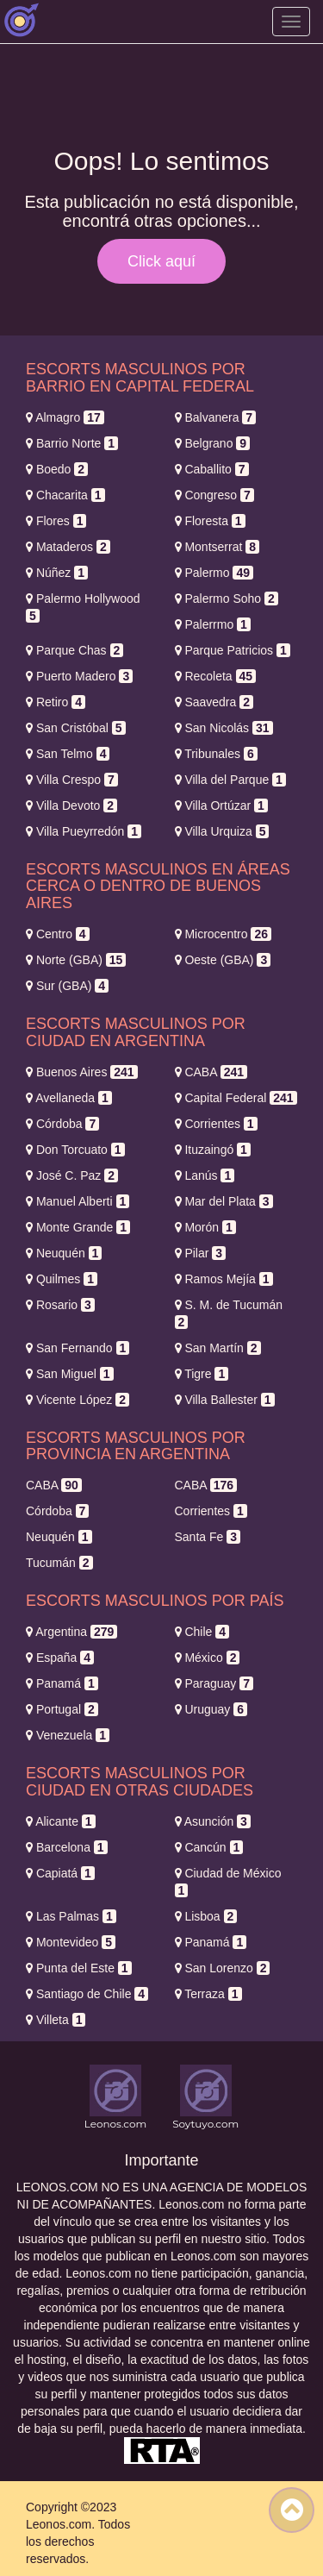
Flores (56, 521)
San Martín (218, 1348)
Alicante (61, 1821)
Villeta (55, 2020)
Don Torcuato (75, 1149)
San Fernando (77, 1348)
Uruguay (211, 1709)
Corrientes (216, 1124)
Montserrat (217, 547)
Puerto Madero (79, 676)
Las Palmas (71, 1916)
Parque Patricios (232, 650)
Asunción (213, 1821)
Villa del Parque (230, 780)
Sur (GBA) (67, 986)
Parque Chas (74, 650)
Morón (205, 1227)
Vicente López (77, 1400)
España (60, 1657)
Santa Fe (208, 1537)
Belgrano (213, 443)
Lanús (205, 1175)
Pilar (201, 1253)
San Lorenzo (222, 1968)
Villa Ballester (225, 1400)
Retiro (55, 702)
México (207, 1657)
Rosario (60, 1305)
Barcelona (67, 1847)
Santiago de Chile (87, 1994)
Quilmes (61, 1279)
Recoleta (216, 676)
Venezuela (67, 1735)
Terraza (208, 1994)
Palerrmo (213, 624)
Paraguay (214, 1683)
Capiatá (60, 1873)
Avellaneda (69, 1098)
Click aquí (161, 261)
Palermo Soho (226, 598)
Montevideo (70, 1942)
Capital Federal (236, 1098)
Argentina (71, 1632)
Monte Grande (78, 1227)
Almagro (65, 417)
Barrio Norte (72, 443)
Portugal (62, 1709)
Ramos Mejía (224, 1279)
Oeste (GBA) (223, 960)
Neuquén (64, 1253)
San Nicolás (224, 728)
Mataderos (68, 547)
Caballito (212, 469)
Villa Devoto (71, 805)
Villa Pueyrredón (83, 831)
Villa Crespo (72, 780)
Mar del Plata (224, 1201)
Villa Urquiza (222, 831)
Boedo (57, 469)
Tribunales (216, 754)
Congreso (214, 495)
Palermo (214, 573)
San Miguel (70, 1374)
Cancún (209, 1847)
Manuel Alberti (77, 1201)
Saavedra (214, 702)
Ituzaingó (213, 1149)
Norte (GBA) (76, 960)
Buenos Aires (82, 1072)
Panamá (62, 1683)
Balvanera (216, 417)
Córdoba (62, 1124)
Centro (58, 934)
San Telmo (67, 754)
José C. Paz (72, 1175)
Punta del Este (79, 1968)
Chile (202, 1632)
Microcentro (223, 934)
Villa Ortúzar (221, 805)
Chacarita (65, 495)
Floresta (210, 521)
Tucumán (59, 1563)
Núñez (57, 573)
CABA (211, 1072)
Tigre (202, 1374)
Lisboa (206, 1916)
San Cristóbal (76, 728)
